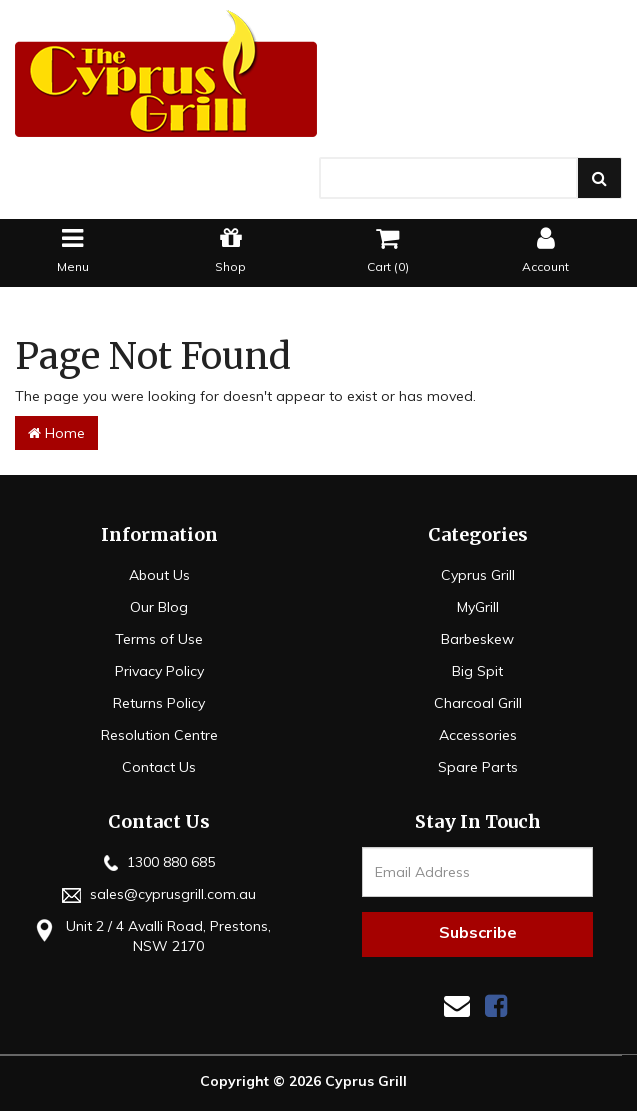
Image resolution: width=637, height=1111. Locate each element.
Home (56, 433)
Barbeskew (477, 639)
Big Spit (477, 671)
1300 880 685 (159, 862)
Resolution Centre (159, 735)
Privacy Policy (159, 671)
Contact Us (159, 767)
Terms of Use (159, 639)
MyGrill (478, 607)
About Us (159, 575)
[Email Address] (477, 872)
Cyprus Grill (478, 575)
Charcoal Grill (478, 703)
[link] (496, 1005)
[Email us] (457, 1005)
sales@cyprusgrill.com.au (159, 894)
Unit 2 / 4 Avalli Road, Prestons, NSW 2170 (150, 935)
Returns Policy (159, 703)
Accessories (478, 735)
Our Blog (159, 607)
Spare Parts (478, 767)
